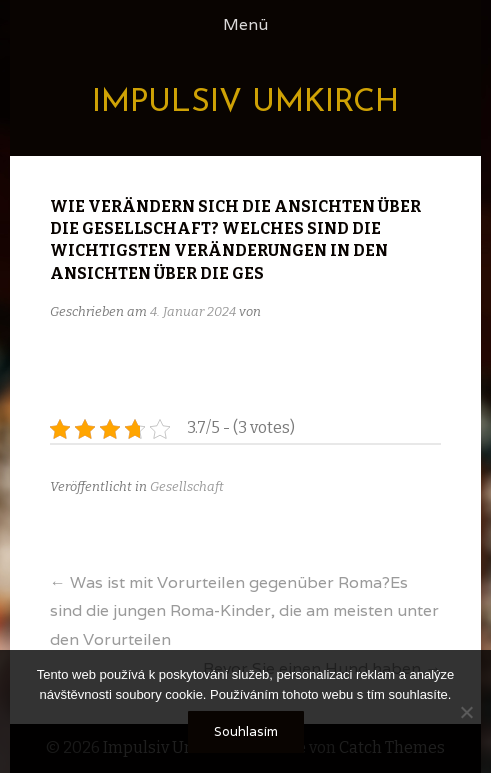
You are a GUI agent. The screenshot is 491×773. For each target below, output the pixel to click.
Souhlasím (246, 731)
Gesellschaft (187, 486)
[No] (466, 712)
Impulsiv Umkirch (245, 103)
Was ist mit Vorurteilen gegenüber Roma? (244, 611)
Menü (245, 24)
